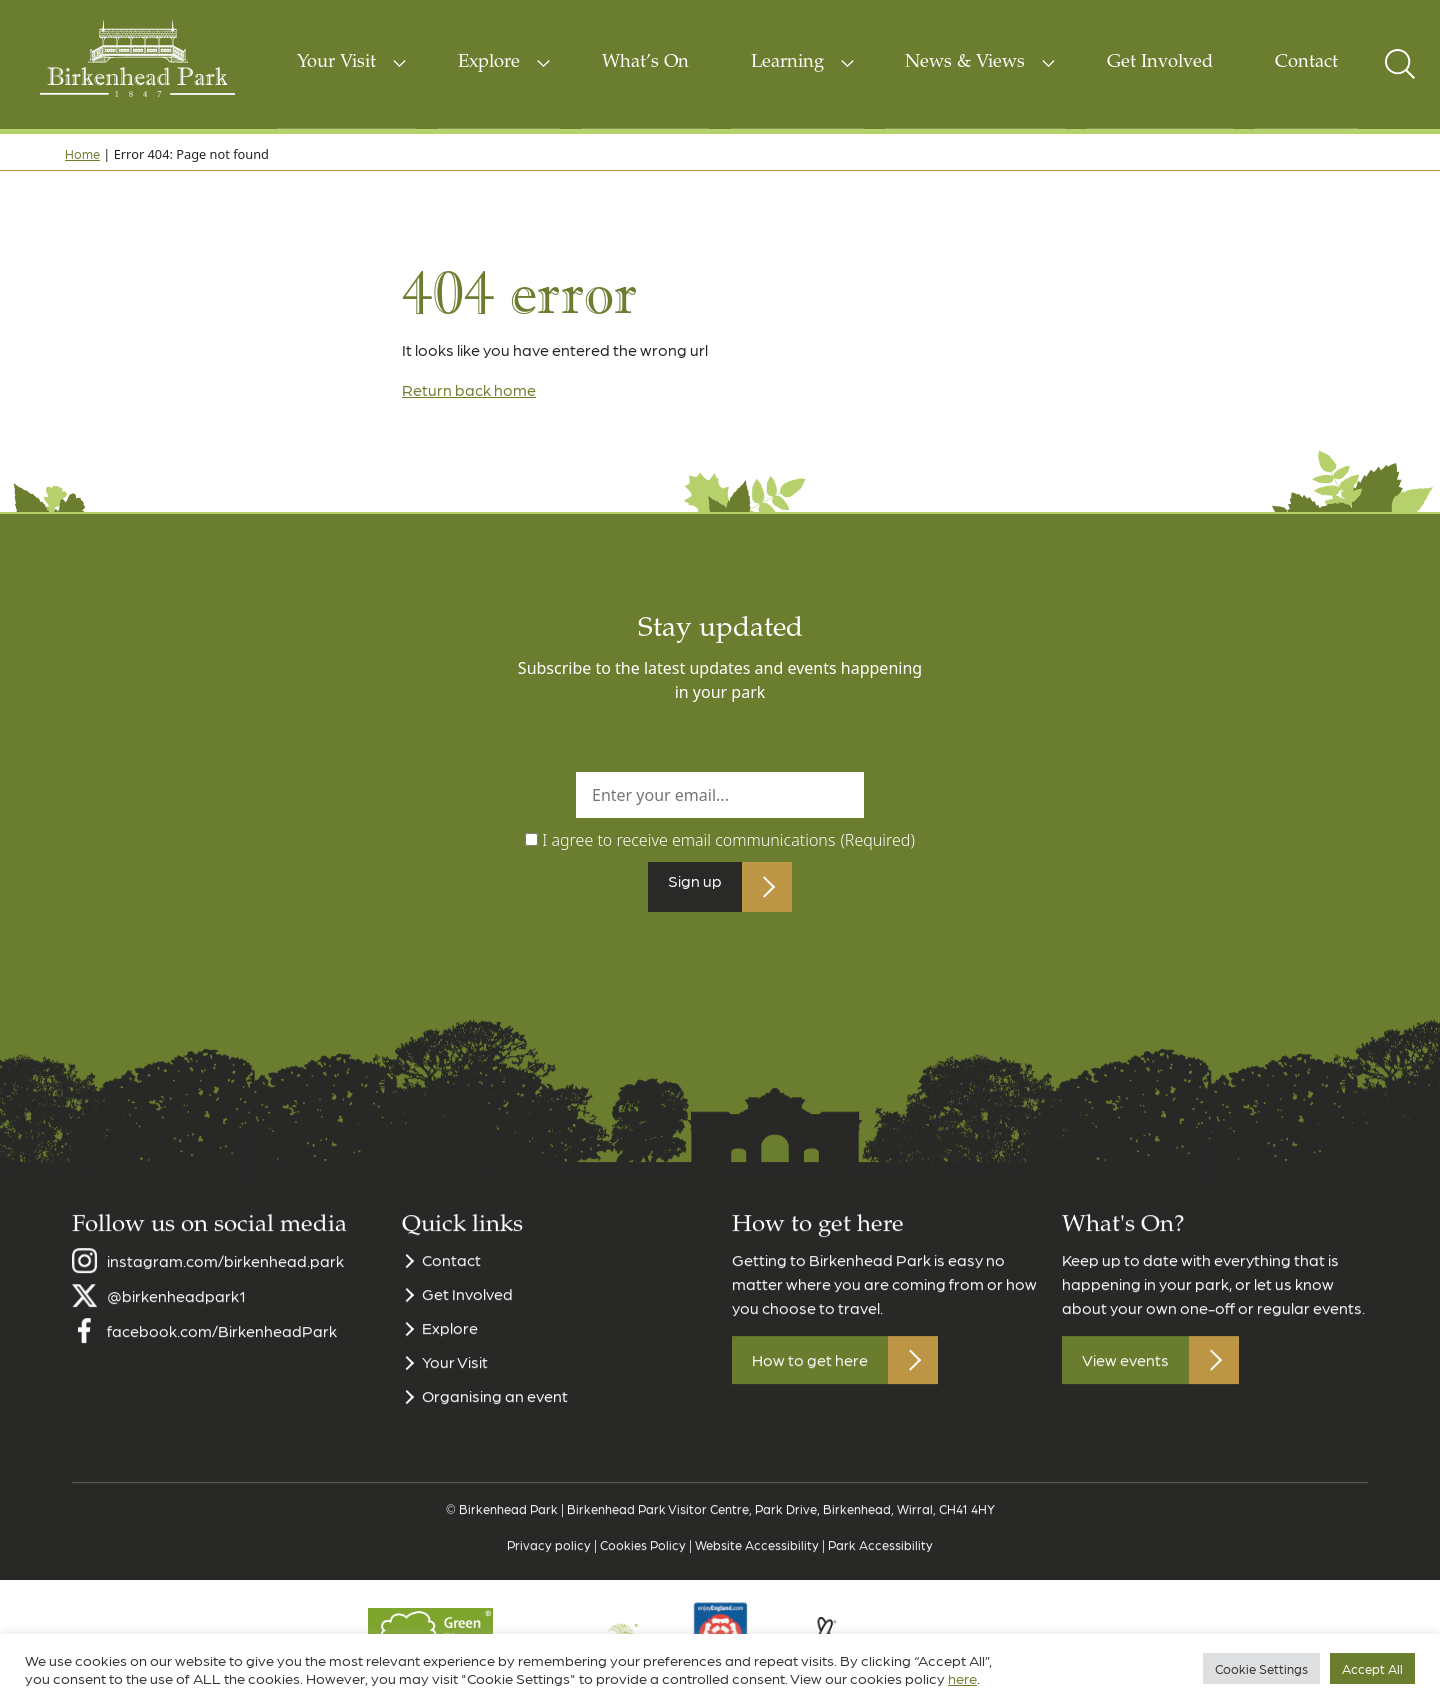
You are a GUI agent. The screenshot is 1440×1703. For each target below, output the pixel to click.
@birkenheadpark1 (176, 1319)
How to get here (810, 1384)
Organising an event (495, 1420)
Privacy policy (549, 1568)
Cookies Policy (643, 1568)
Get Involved (1160, 63)
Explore (489, 63)
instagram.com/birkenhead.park (225, 1284)
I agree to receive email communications (728, 840)
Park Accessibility (880, 1568)
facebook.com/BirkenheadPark (222, 1354)
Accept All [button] (1372, 1668)
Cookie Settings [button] (1261, 1668)
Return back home (469, 389)
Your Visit (336, 63)
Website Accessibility (757, 1568)
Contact (1306, 63)
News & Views (965, 63)
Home (82, 153)
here (962, 1678)
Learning (787, 63)
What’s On (645, 63)
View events (1125, 1384)
